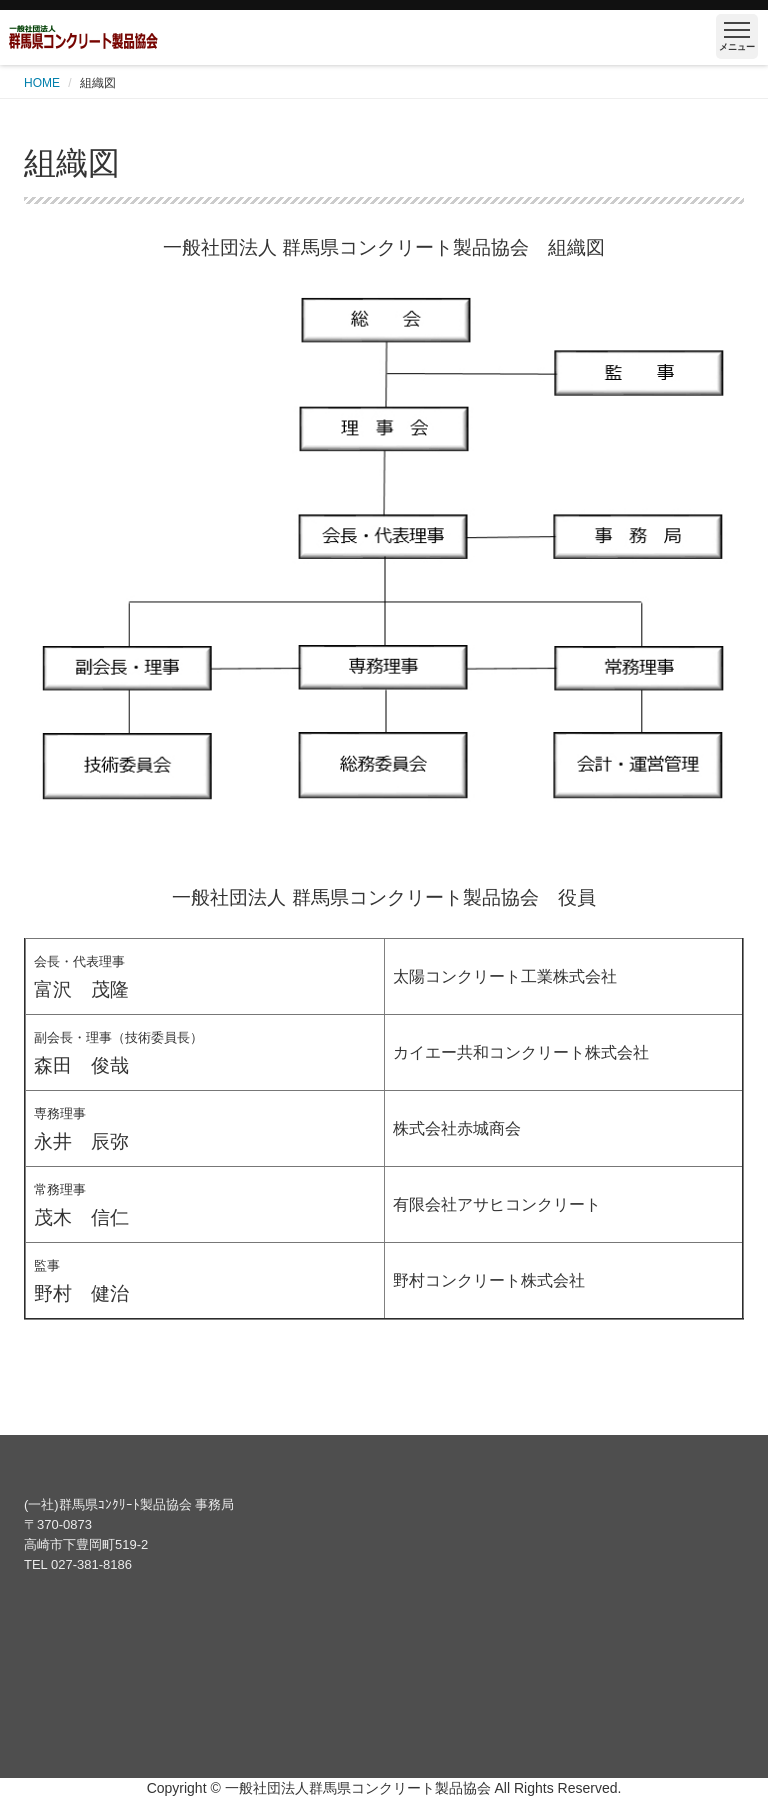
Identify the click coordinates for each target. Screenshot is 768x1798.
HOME (42, 83)
